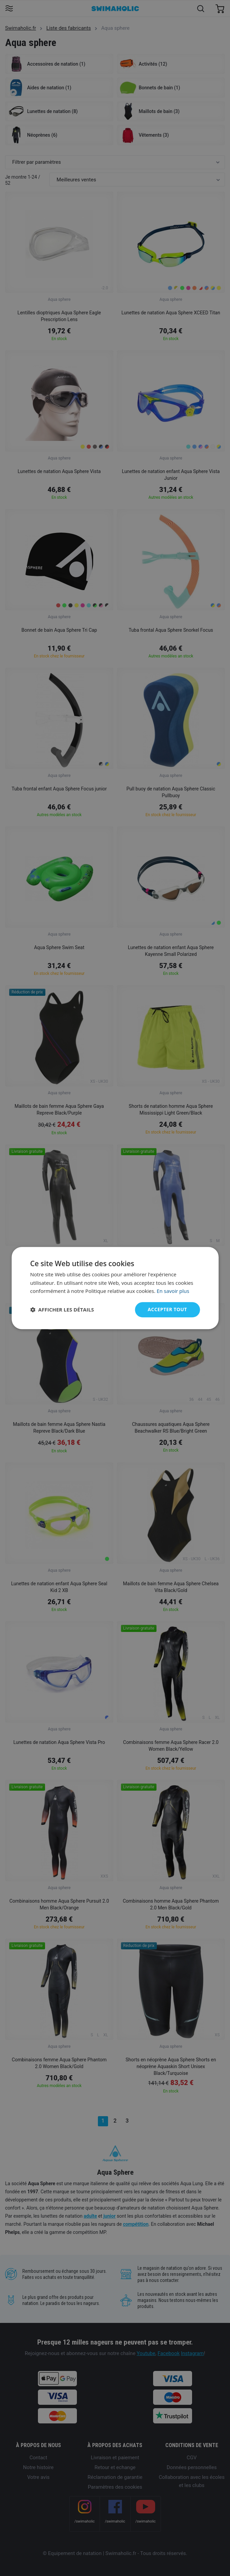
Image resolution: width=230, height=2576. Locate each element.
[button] (62, 1310)
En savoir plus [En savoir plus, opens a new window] (173, 1291)
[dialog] (115, 1288)
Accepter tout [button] (167, 1309)
